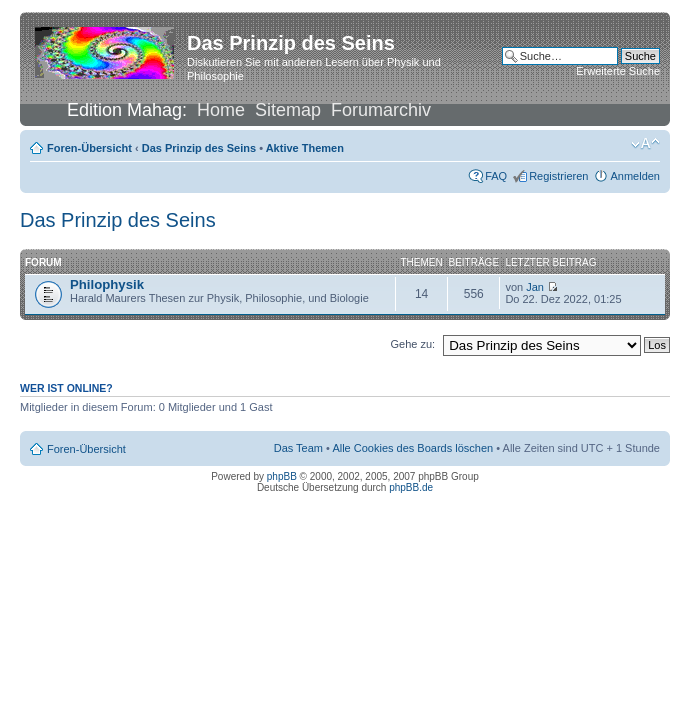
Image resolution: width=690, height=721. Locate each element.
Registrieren (558, 176)
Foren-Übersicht (89, 148)
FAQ (496, 176)
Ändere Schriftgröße (645, 144)
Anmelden (635, 176)
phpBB (282, 476)
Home (221, 110)
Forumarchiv (381, 110)
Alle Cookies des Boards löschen (412, 448)
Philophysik (107, 284)
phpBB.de (411, 487)
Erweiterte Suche (618, 71)
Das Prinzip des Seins (199, 148)
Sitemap (288, 110)
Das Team (298, 448)
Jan (535, 287)
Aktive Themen (305, 148)
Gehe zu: (412, 344)
